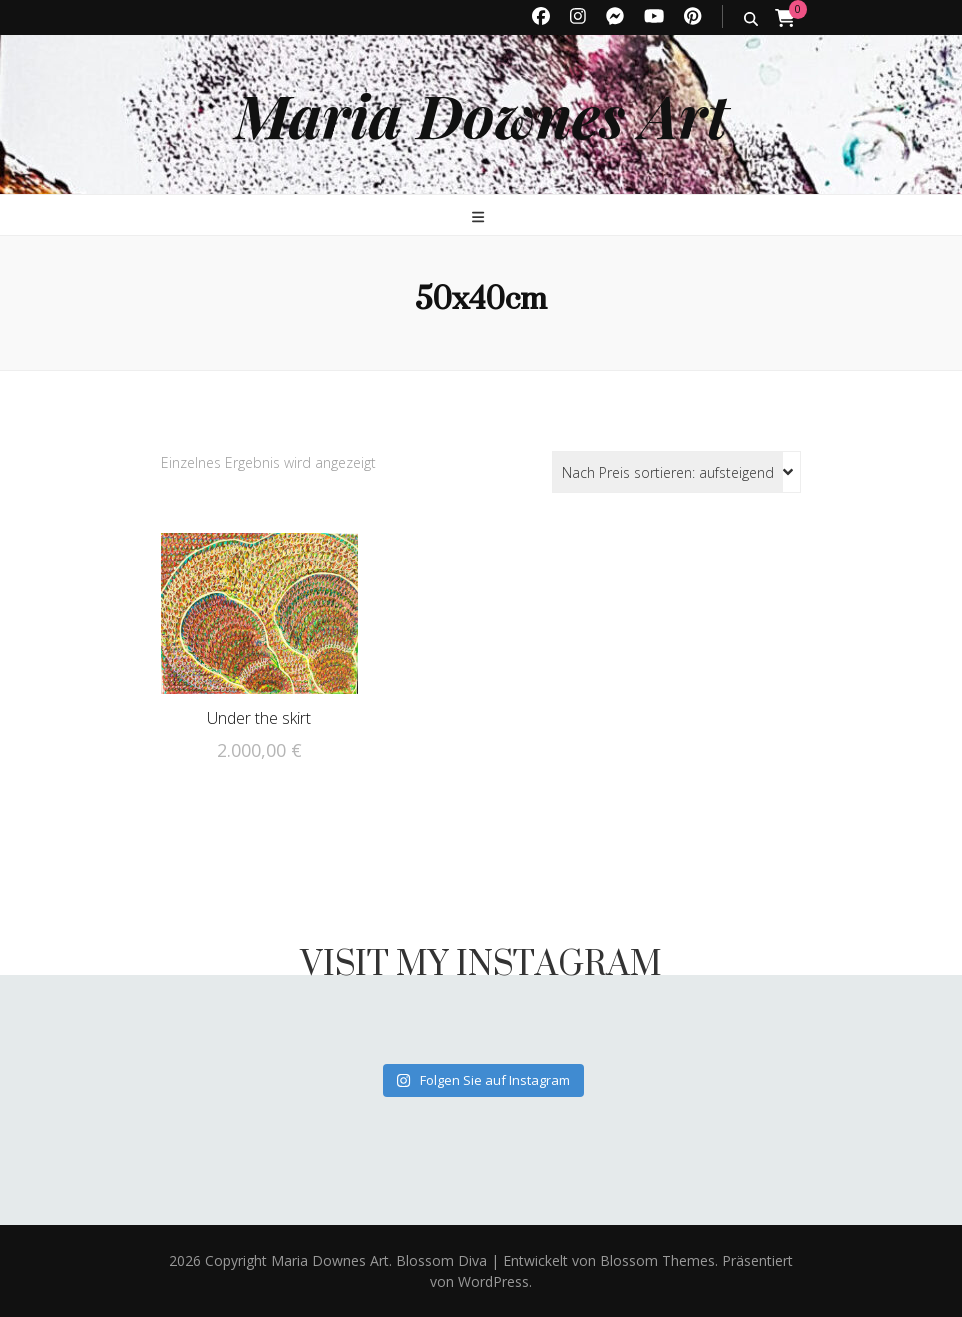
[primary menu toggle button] (480, 216)
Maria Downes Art (481, 114)
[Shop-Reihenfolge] (676, 472)
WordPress (493, 1281)
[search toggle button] (751, 18)
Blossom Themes (655, 1260)
